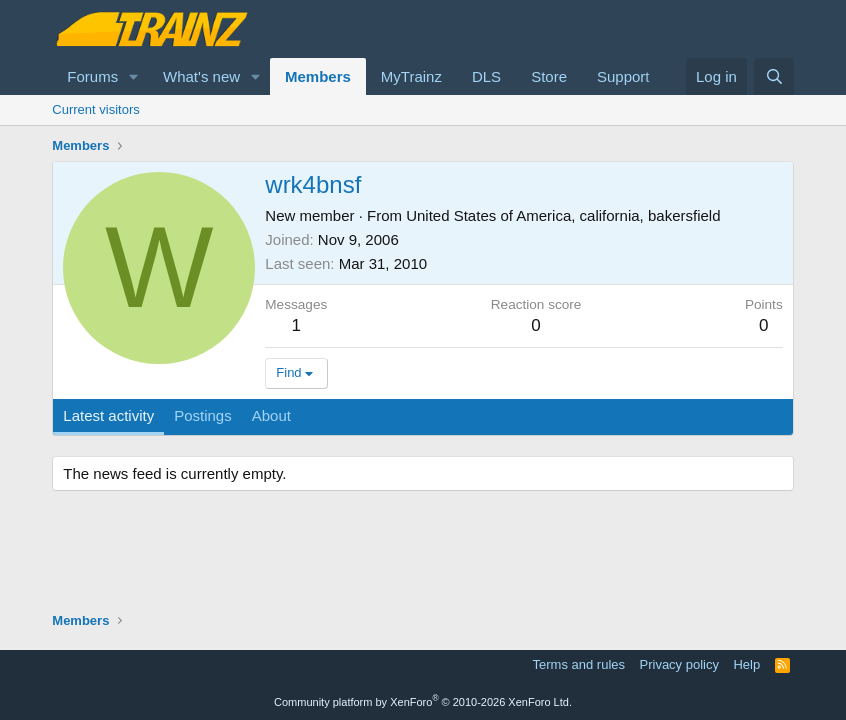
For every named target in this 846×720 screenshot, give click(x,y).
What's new (201, 76)
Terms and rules (579, 664)
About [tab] (271, 415)
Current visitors (95, 109)
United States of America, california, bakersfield (563, 215)
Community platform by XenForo (423, 702)
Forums (92, 76)
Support (623, 76)
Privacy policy (679, 664)
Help (746, 664)
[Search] (773, 76)
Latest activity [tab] (108, 415)
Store (549, 76)
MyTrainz (411, 76)
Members (318, 76)
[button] (134, 76)
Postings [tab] (203, 415)
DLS (486, 76)
